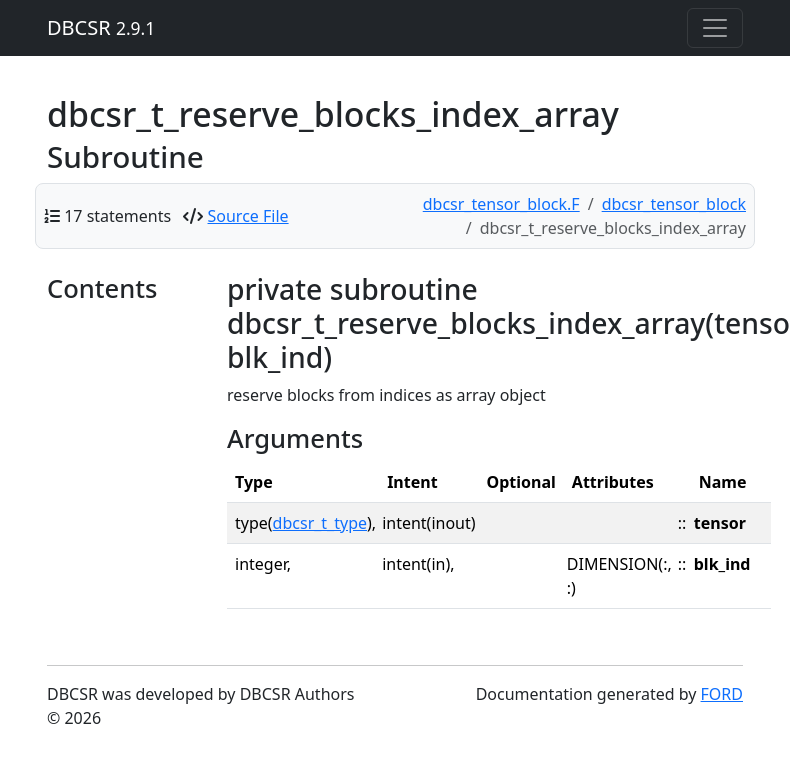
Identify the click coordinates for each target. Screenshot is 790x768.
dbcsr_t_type (320, 523)
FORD (722, 694)
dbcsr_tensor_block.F (501, 204)
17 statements (117, 216)
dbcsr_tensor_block (674, 204)
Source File (248, 216)
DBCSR (101, 27)
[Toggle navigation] (715, 28)
